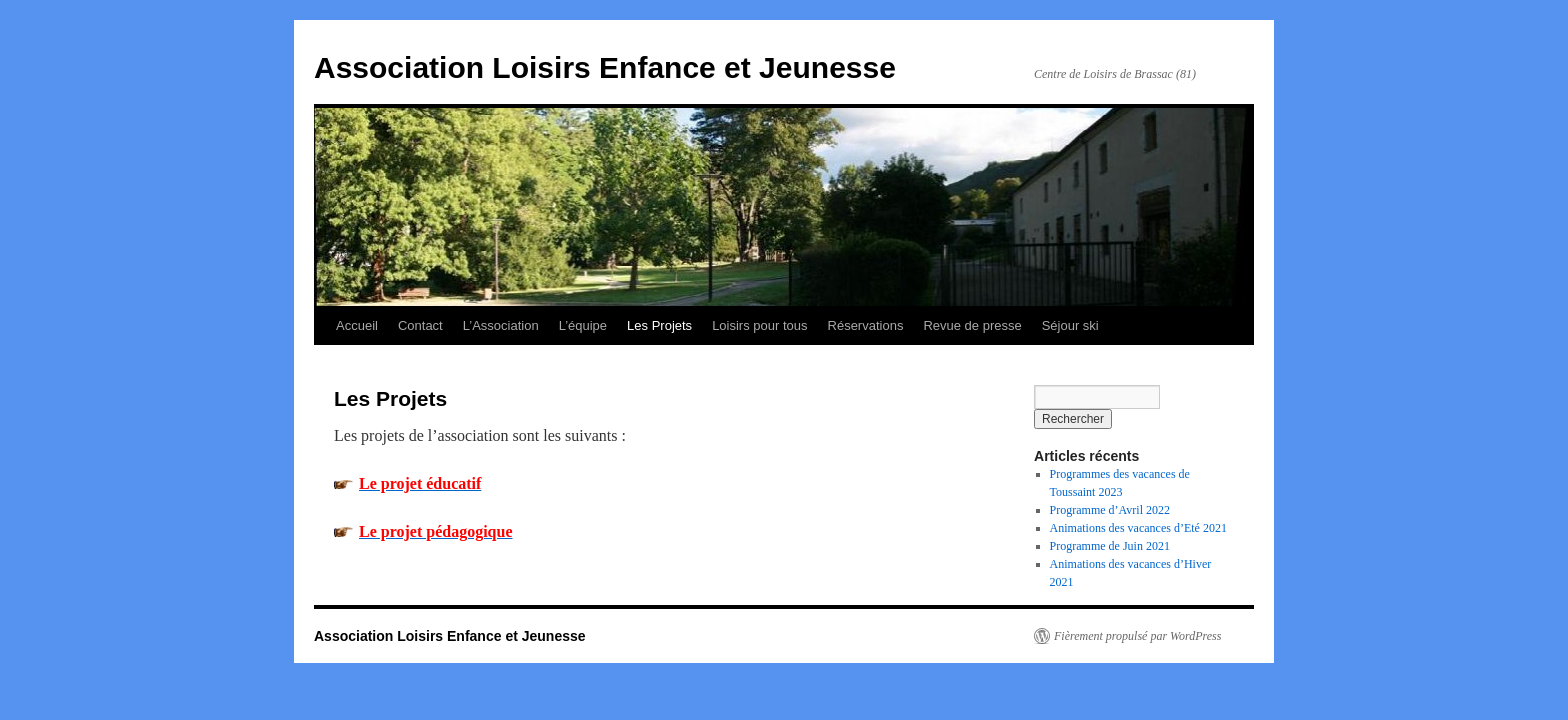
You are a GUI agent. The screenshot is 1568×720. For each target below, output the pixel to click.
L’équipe (583, 325)
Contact (420, 325)
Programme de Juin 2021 (1110, 546)
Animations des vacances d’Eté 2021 (1138, 528)
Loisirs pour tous (759, 325)
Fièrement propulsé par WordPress (1137, 636)
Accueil (357, 325)
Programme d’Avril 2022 (1110, 510)
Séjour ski (1070, 325)
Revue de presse (972, 325)
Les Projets (659, 325)
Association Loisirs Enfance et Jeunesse (605, 67)
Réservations (866, 325)
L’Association (501, 325)
